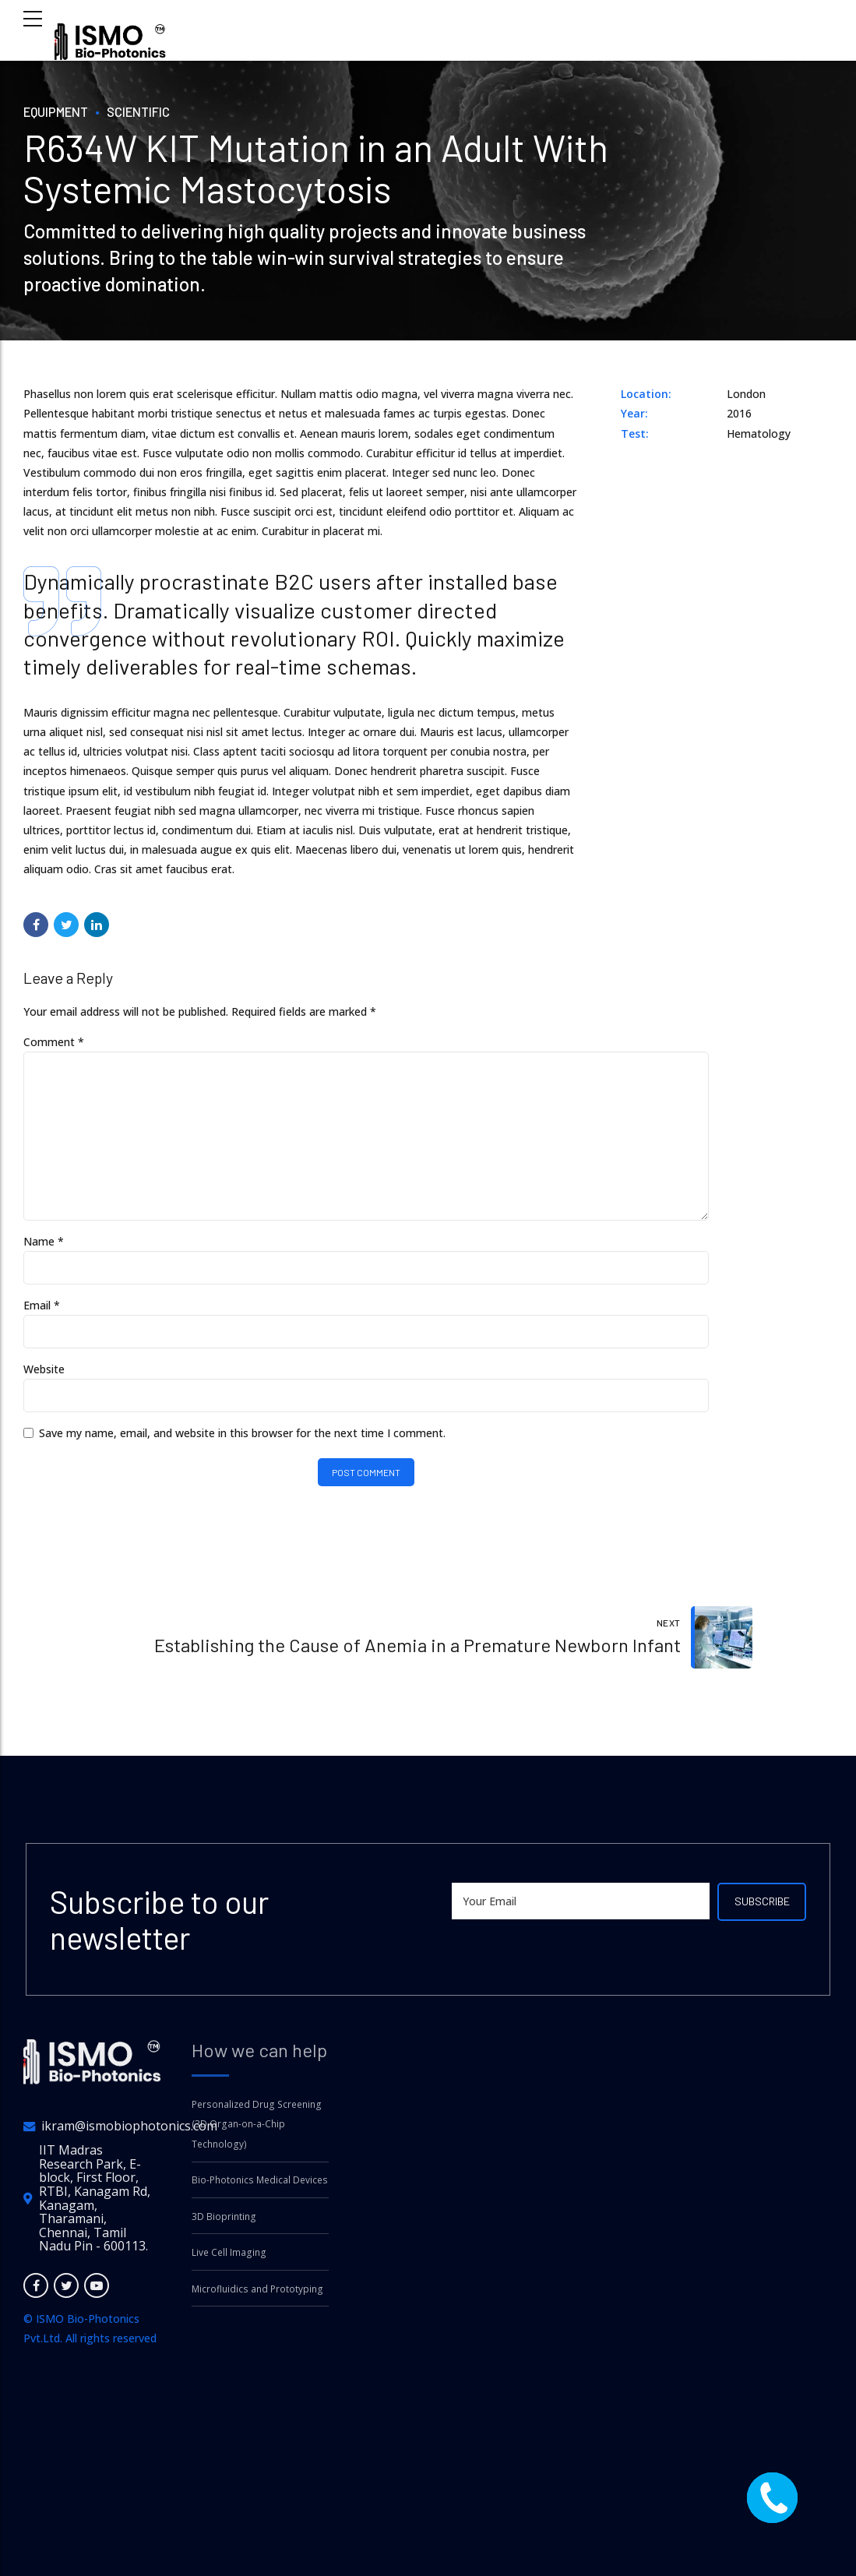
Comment (53, 1041)
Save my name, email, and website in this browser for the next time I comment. (242, 1441)
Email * (41, 1312)
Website (44, 1376)
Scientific (145, 111)
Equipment (58, 111)
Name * (43, 1248)
